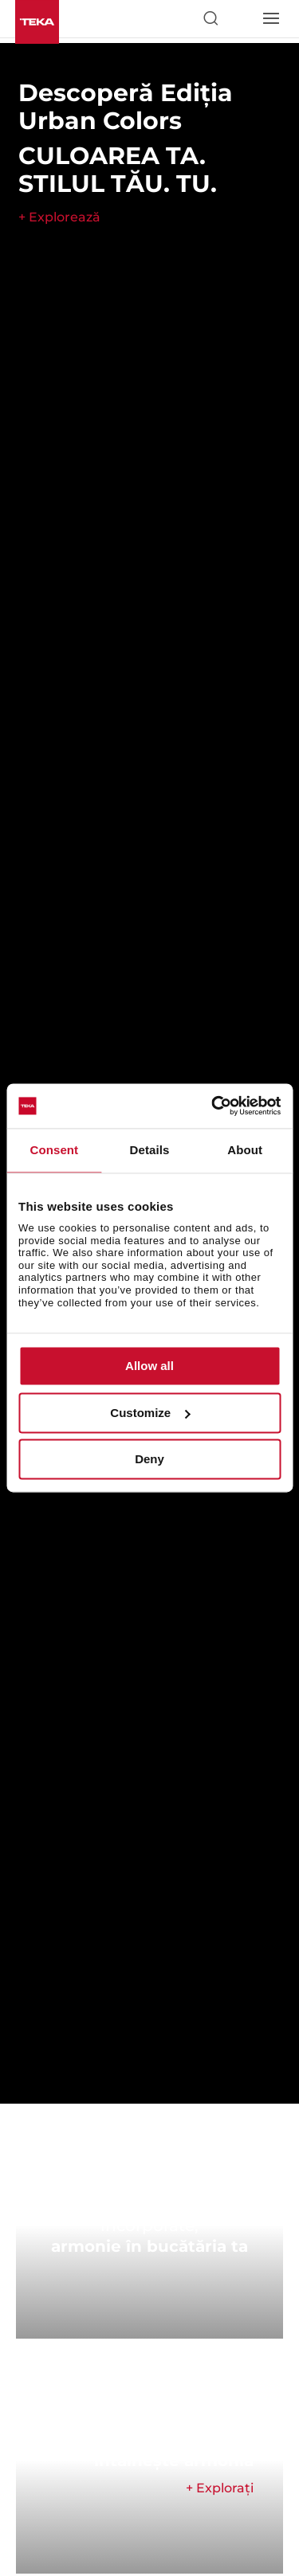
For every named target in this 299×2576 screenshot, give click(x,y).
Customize (150, 1412)
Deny (149, 1459)
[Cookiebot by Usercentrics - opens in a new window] (213, 1105)
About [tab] (244, 1150)
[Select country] (240, 18)
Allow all (149, 1366)
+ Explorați (220, 2488)
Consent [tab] (54, 1150)
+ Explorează (59, 217)
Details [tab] (150, 1150)
